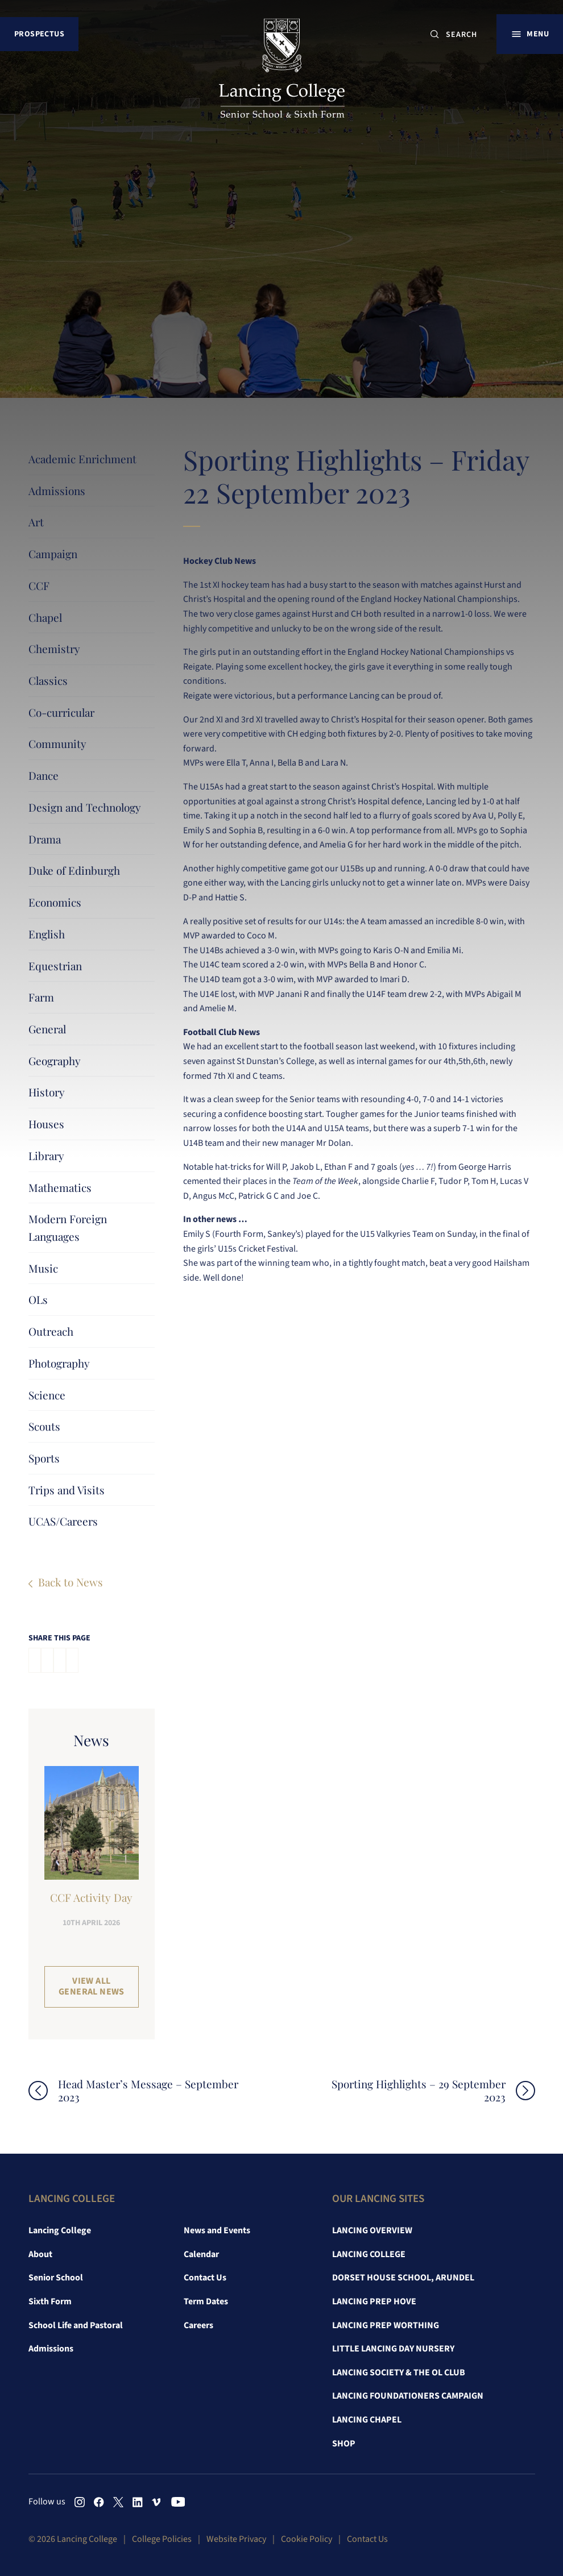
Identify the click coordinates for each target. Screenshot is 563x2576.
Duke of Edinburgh (74, 870)
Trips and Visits (66, 1489)
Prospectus (39, 34)
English (46, 933)
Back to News (70, 1581)
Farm (41, 997)
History (46, 1092)
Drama (44, 839)
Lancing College (59, 2230)
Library (46, 1155)
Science (46, 1394)
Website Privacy (236, 2539)
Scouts (44, 1426)
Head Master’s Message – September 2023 (148, 2091)
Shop (343, 2443)
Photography (59, 1363)
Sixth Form (50, 2301)
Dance (43, 775)
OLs (38, 1299)
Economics (54, 902)
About (40, 2254)
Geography (54, 1060)
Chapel (45, 617)
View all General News (92, 1986)
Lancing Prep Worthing (385, 2325)
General (47, 1028)
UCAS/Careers (63, 1521)
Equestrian (55, 965)
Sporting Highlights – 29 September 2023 (419, 2091)
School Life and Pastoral (75, 2325)
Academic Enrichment (82, 458)
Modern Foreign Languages (67, 1227)
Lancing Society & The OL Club (398, 2372)
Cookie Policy (306, 2539)
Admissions (56, 490)
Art (36, 521)
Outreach (50, 1331)
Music (43, 1268)
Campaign (52, 553)
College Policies (162, 2539)
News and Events (217, 2230)
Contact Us (205, 2277)
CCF (38, 585)
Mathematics (60, 1187)
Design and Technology (84, 807)
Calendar (201, 2254)
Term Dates (206, 2301)
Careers (198, 2325)
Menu (538, 34)
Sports (44, 1458)
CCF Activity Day (91, 1897)
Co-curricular (61, 712)
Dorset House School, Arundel (403, 2277)
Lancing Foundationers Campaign (407, 2396)
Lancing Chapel (366, 2419)
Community (57, 743)
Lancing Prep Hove (374, 2301)
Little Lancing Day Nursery (393, 2348)
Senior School (55, 2277)
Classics (48, 680)
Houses (46, 1123)
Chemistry (54, 648)
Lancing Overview (372, 2230)
